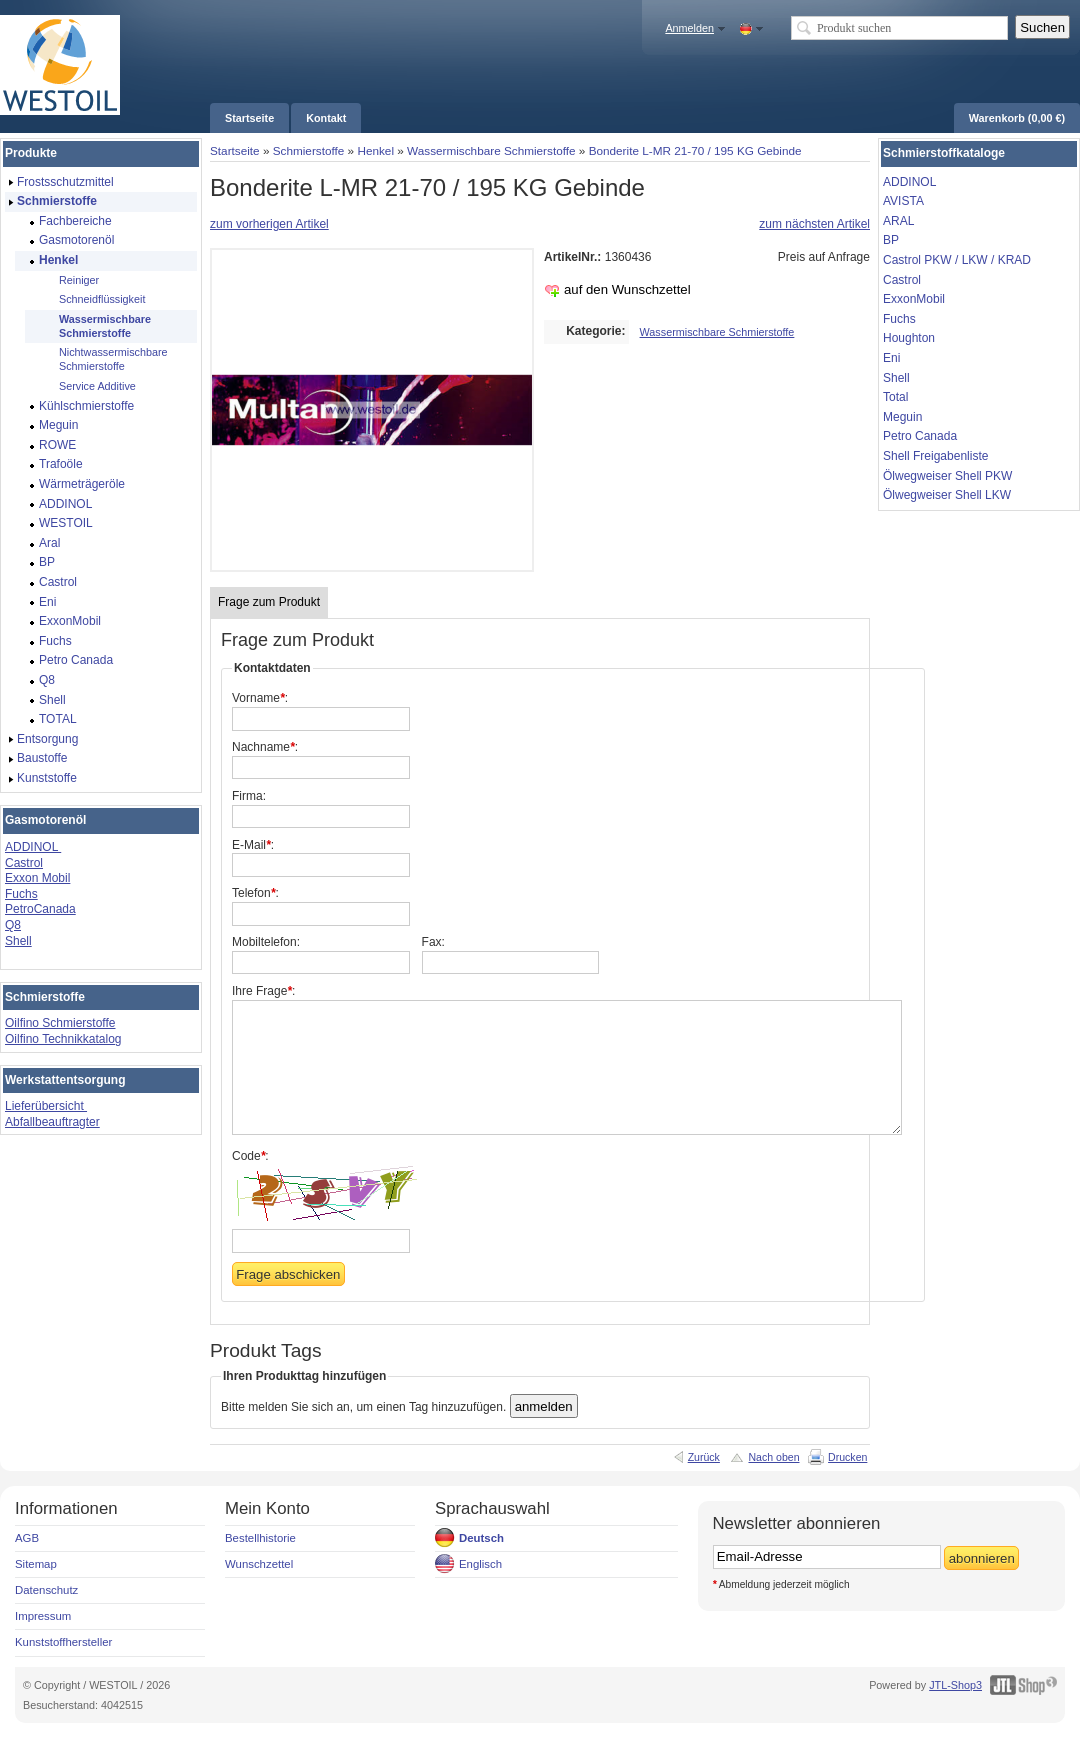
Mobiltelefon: (266, 942)
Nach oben (773, 1457)
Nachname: (265, 747)
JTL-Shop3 (955, 1685)
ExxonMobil (914, 299)
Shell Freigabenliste (935, 456)
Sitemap (36, 1564)
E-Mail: (253, 845)
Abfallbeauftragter (52, 1122)
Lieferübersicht (46, 1106)
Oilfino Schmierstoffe (60, 1023)
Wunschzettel (259, 1564)
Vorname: (260, 698)
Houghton (909, 338)
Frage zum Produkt (269, 602)
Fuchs (21, 894)
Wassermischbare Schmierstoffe (491, 150)
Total (895, 397)
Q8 (13, 925)
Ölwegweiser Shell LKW (947, 495)
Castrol (24, 863)
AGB (27, 1538)
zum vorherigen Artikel (269, 224)
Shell (18, 941)
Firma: (249, 796)
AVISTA (903, 201)
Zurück (704, 1457)
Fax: (433, 942)
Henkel (375, 150)
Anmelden (689, 28)
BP (891, 240)
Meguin (902, 417)
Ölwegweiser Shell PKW (947, 476)
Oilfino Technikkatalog (63, 1039)
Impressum (43, 1616)
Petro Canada (920, 436)
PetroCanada (40, 909)
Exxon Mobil (37, 878)
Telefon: (255, 893)
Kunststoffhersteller (63, 1642)
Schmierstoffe (309, 150)
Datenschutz (46, 1590)
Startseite (235, 150)
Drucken (847, 1457)
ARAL (898, 221)
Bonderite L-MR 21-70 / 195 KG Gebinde (695, 150)
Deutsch (481, 1538)
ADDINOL (33, 847)
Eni (891, 358)
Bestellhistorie (260, 1538)
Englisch (480, 1564)
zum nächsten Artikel (814, 224)
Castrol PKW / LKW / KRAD (957, 260)
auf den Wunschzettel (627, 289)
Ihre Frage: (263, 991)
